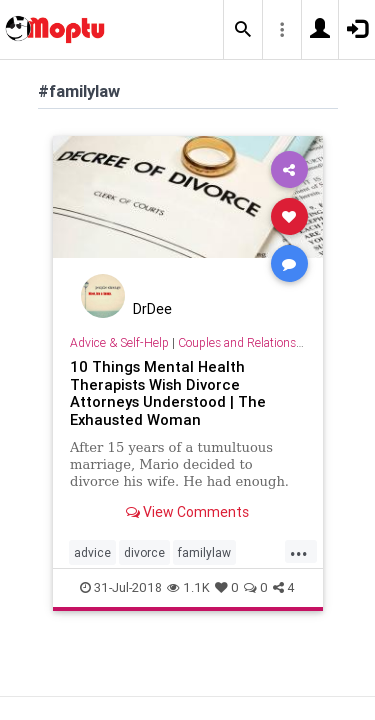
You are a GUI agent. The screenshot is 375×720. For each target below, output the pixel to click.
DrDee (152, 309)
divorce (144, 552)
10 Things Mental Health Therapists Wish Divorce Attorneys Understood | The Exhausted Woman (168, 393)
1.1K (188, 587)
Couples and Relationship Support (268, 342)
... (299, 551)
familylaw (204, 552)
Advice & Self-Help (119, 342)
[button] (243, 30)
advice (92, 552)
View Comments (187, 512)
